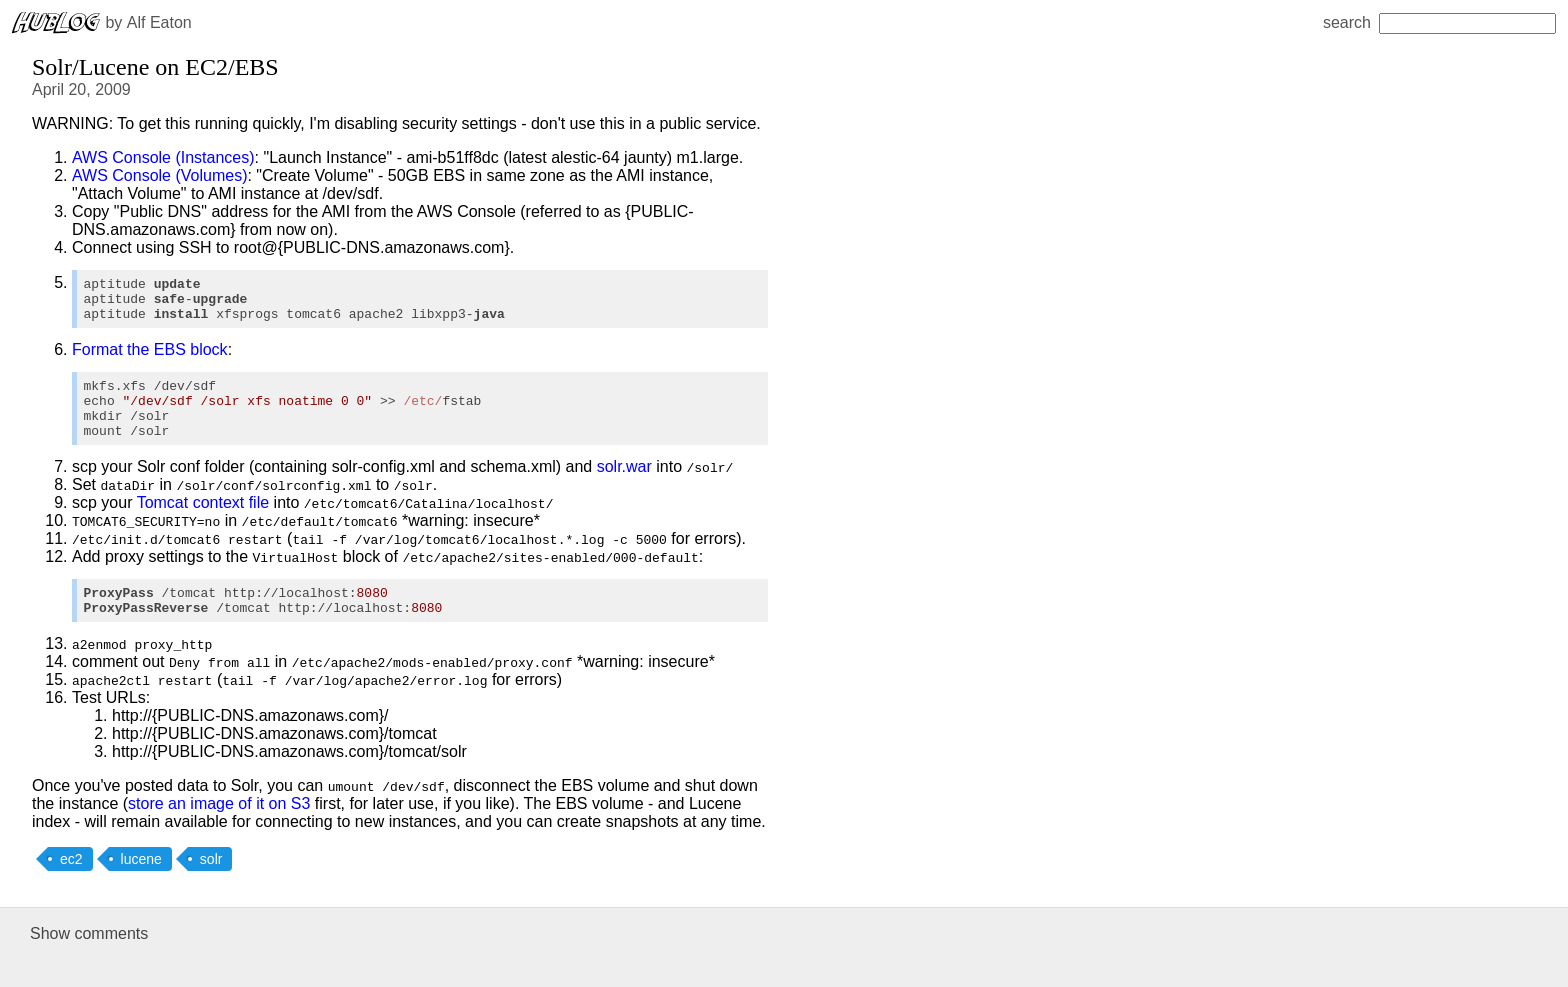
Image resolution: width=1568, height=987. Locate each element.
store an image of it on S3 (219, 830)
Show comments (89, 960)
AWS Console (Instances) (163, 157)
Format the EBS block (150, 358)
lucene (141, 886)
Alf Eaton (159, 22)
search (1439, 22)
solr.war (624, 487)
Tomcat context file (203, 523)
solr (211, 886)
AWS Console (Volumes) (159, 175)
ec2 (71, 886)
